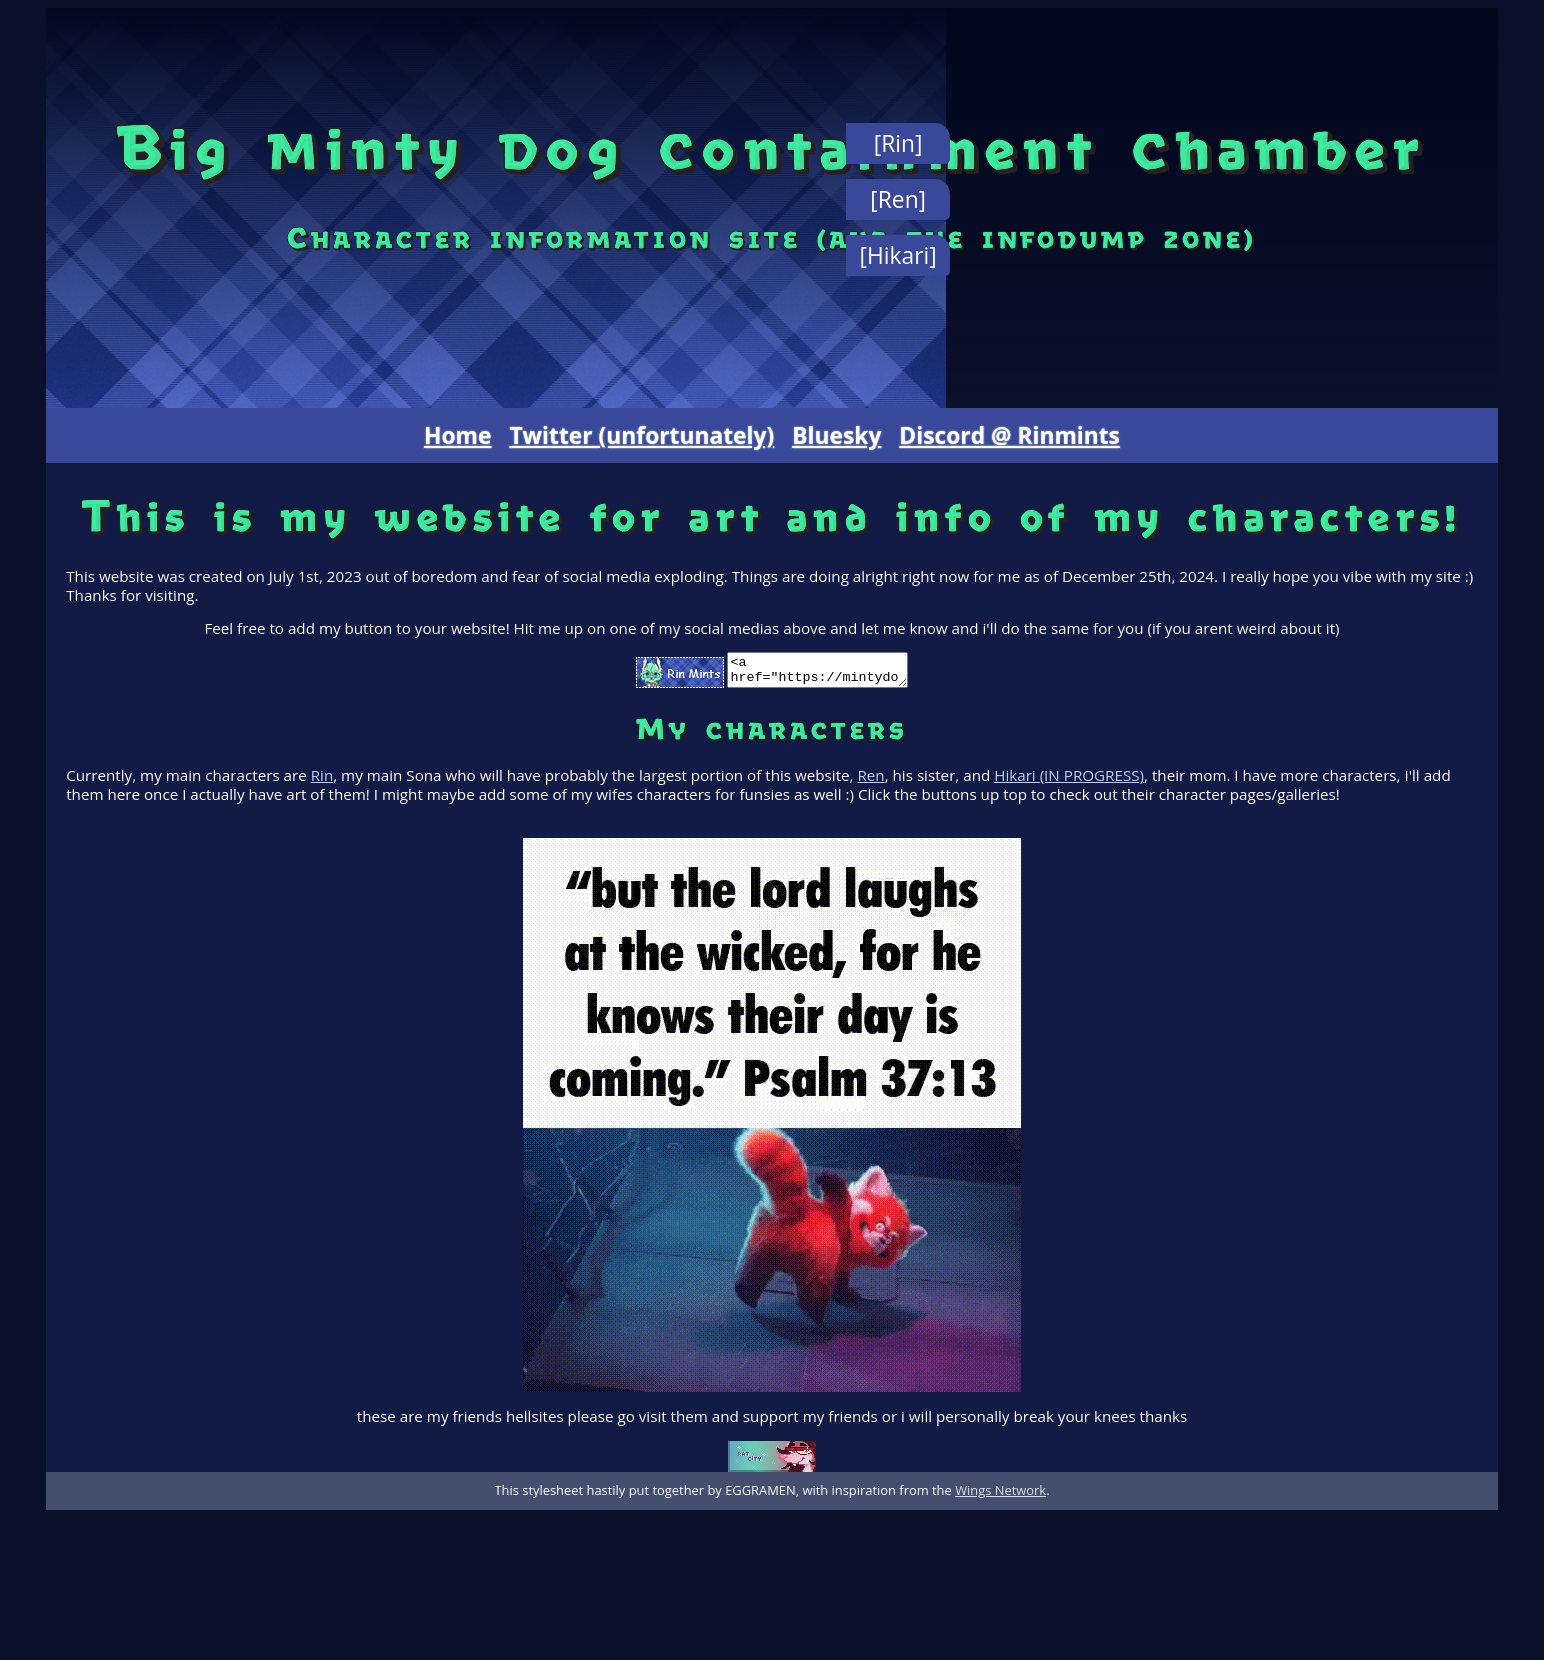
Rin (322, 781)
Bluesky (836, 435)
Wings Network (1000, 1496)
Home (457, 435)
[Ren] (898, 199)
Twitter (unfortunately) (641, 435)
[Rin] (898, 143)
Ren (870, 781)
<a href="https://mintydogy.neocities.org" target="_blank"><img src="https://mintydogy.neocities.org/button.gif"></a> (817, 673)
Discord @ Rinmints (1009, 435)
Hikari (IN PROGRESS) (1069, 781)
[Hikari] (898, 255)
